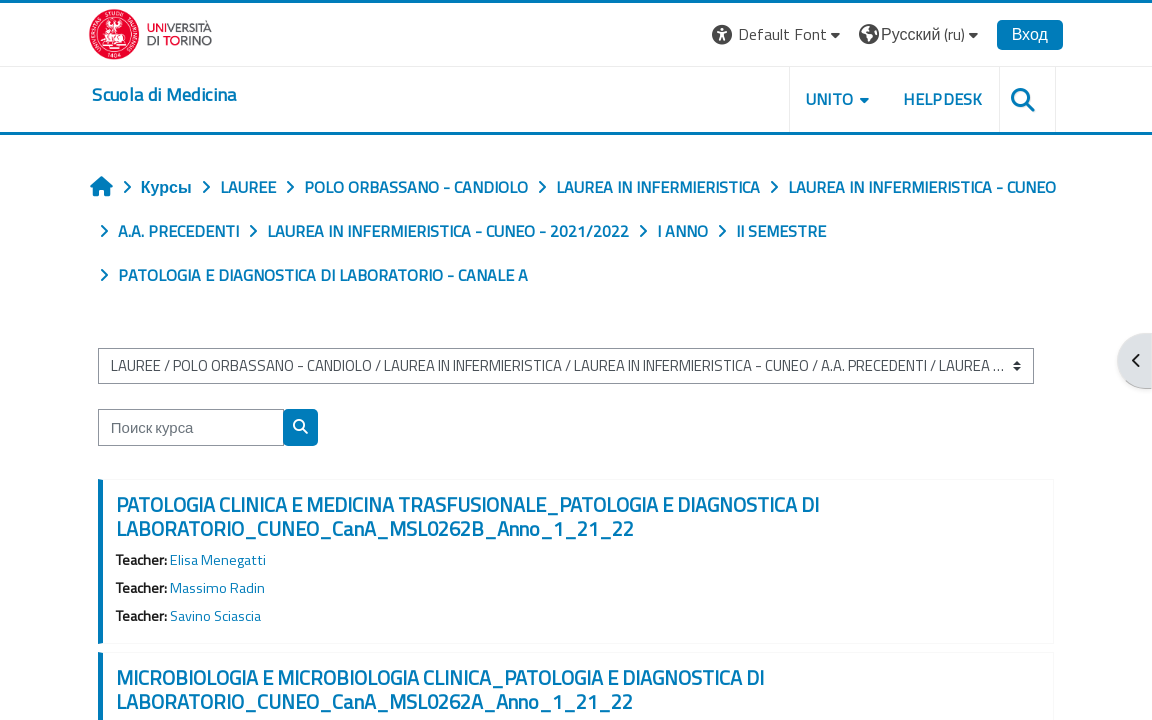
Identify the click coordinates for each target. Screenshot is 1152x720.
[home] (172, 95)
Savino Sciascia (221, 616)
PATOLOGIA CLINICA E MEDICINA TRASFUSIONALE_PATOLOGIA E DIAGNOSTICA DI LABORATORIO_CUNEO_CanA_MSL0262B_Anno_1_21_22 (473, 516)
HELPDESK (935, 99)
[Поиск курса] (197, 427)
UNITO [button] (822, 99)
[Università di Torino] (158, 32)
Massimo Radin (223, 588)
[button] (770, 34)
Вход (1022, 34)
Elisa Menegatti (224, 560)
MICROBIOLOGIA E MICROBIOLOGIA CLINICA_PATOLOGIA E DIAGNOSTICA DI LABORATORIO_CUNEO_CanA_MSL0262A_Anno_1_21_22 (446, 689)
